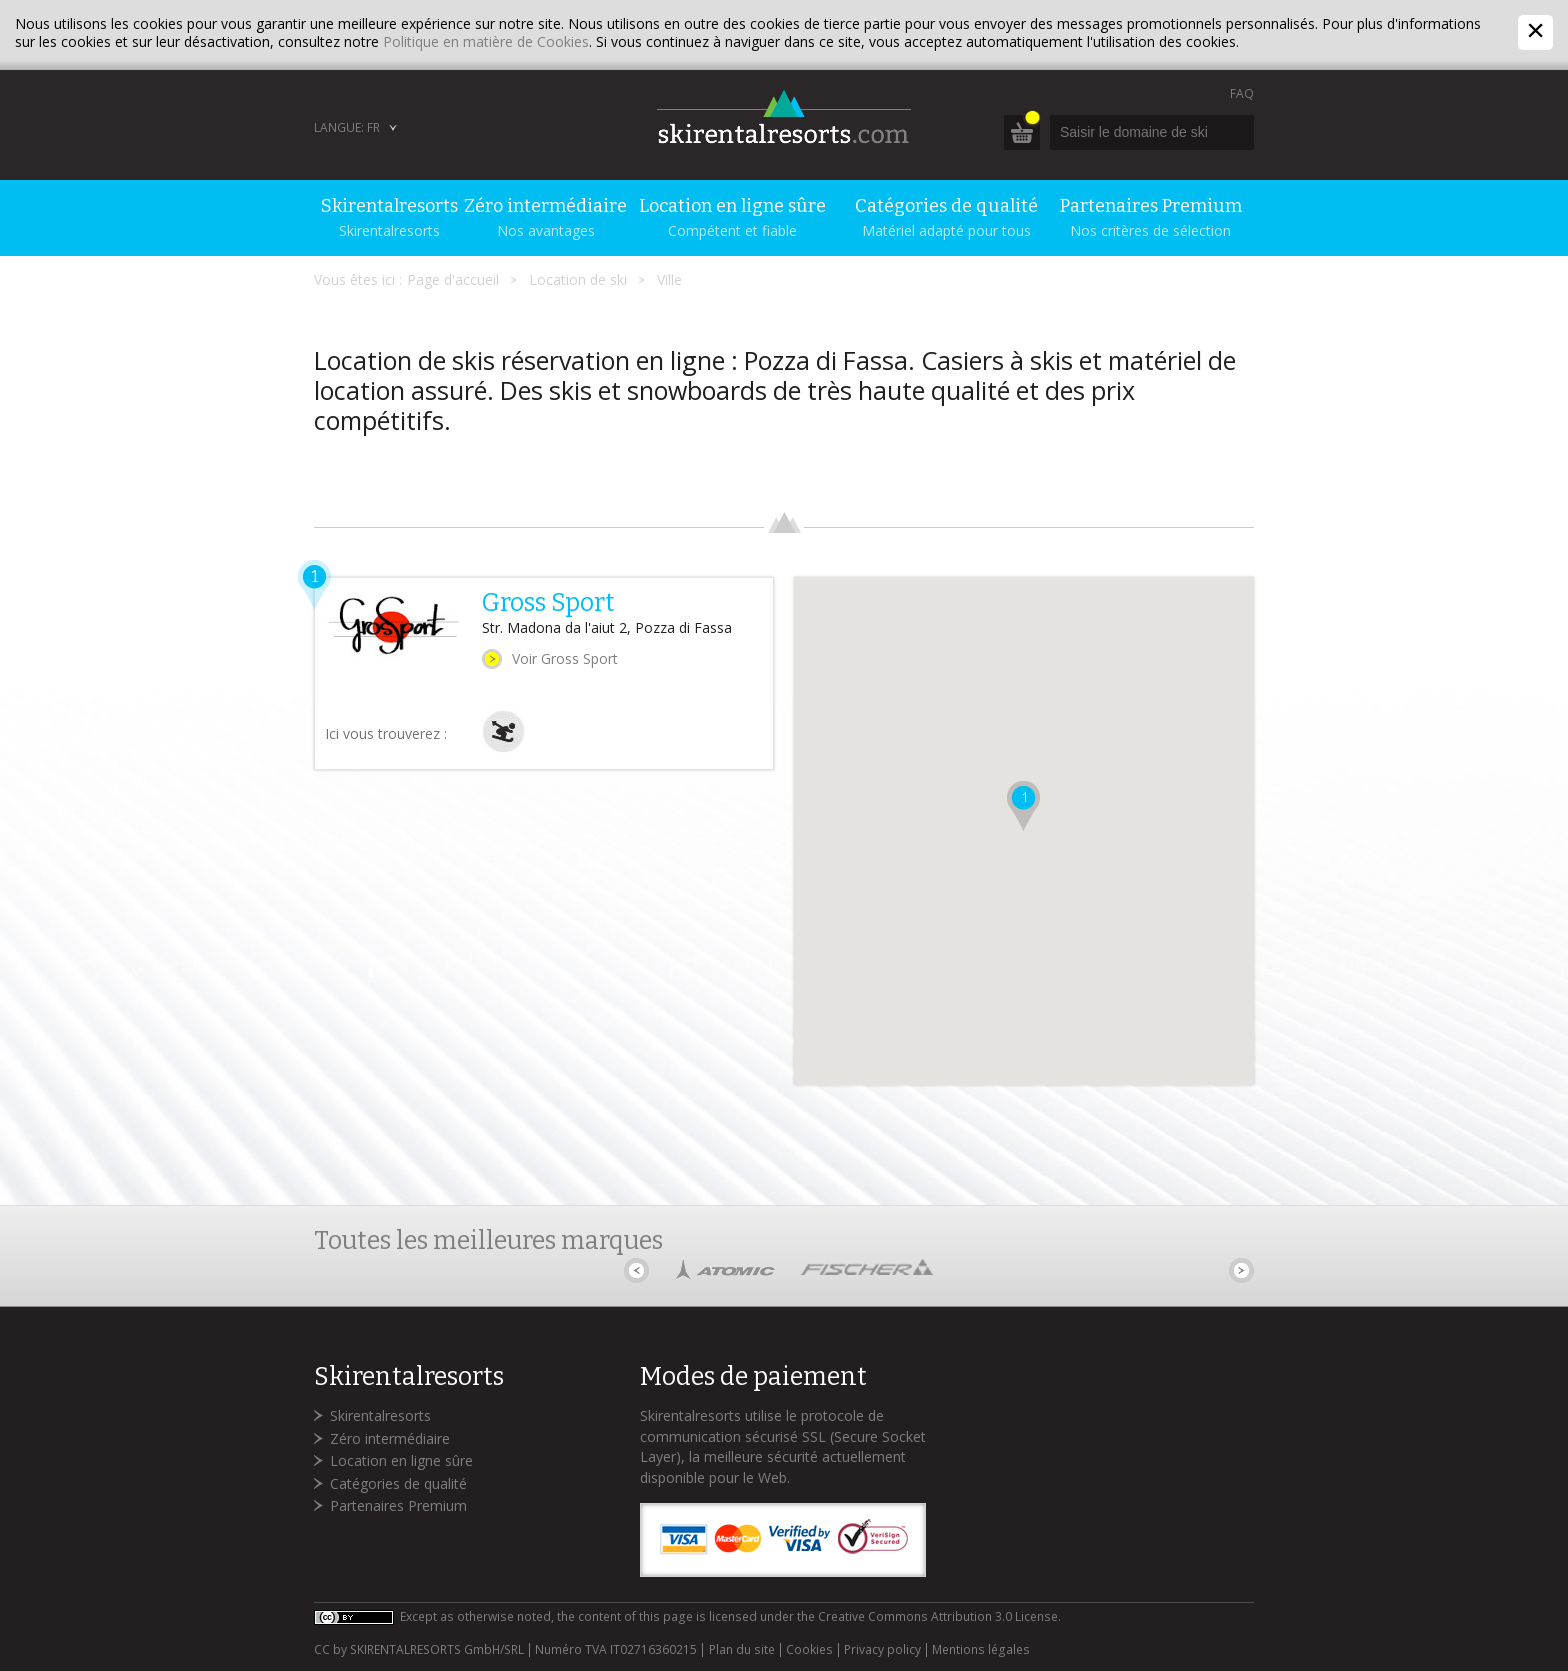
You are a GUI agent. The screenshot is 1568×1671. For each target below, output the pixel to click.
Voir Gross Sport (565, 658)
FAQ (1242, 93)
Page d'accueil (453, 279)
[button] (1023, 806)
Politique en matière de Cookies (486, 41)
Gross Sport (548, 603)
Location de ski (578, 279)
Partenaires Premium (398, 1505)
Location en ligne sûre (401, 1460)
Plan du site (742, 1650)
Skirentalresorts (380, 1415)
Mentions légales (981, 1650)
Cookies (809, 1650)
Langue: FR (347, 127)
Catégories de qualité (398, 1483)
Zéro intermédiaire (390, 1438)
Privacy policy (882, 1650)
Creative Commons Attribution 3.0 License (938, 1616)
